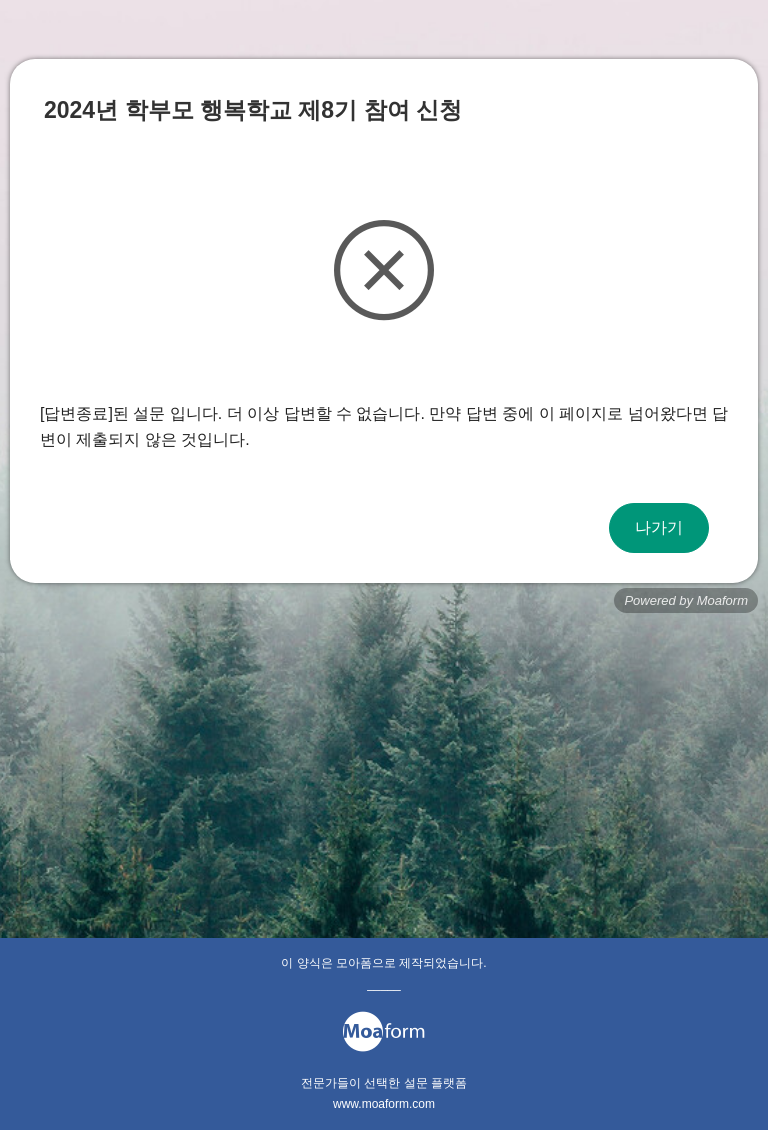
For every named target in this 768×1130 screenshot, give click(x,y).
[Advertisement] (384, 778)
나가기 (659, 527)
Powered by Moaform (686, 600)
